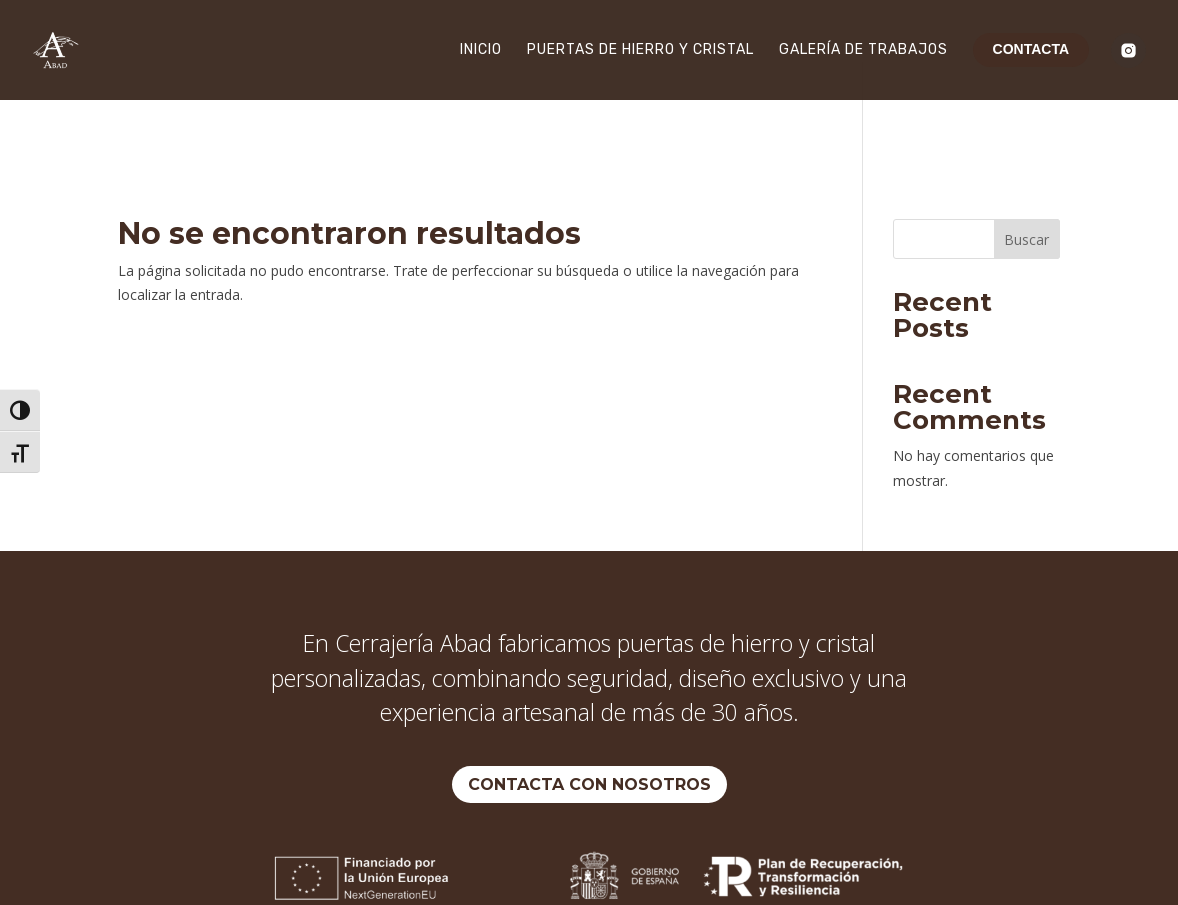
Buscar (1026, 177)
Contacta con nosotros (589, 722)
